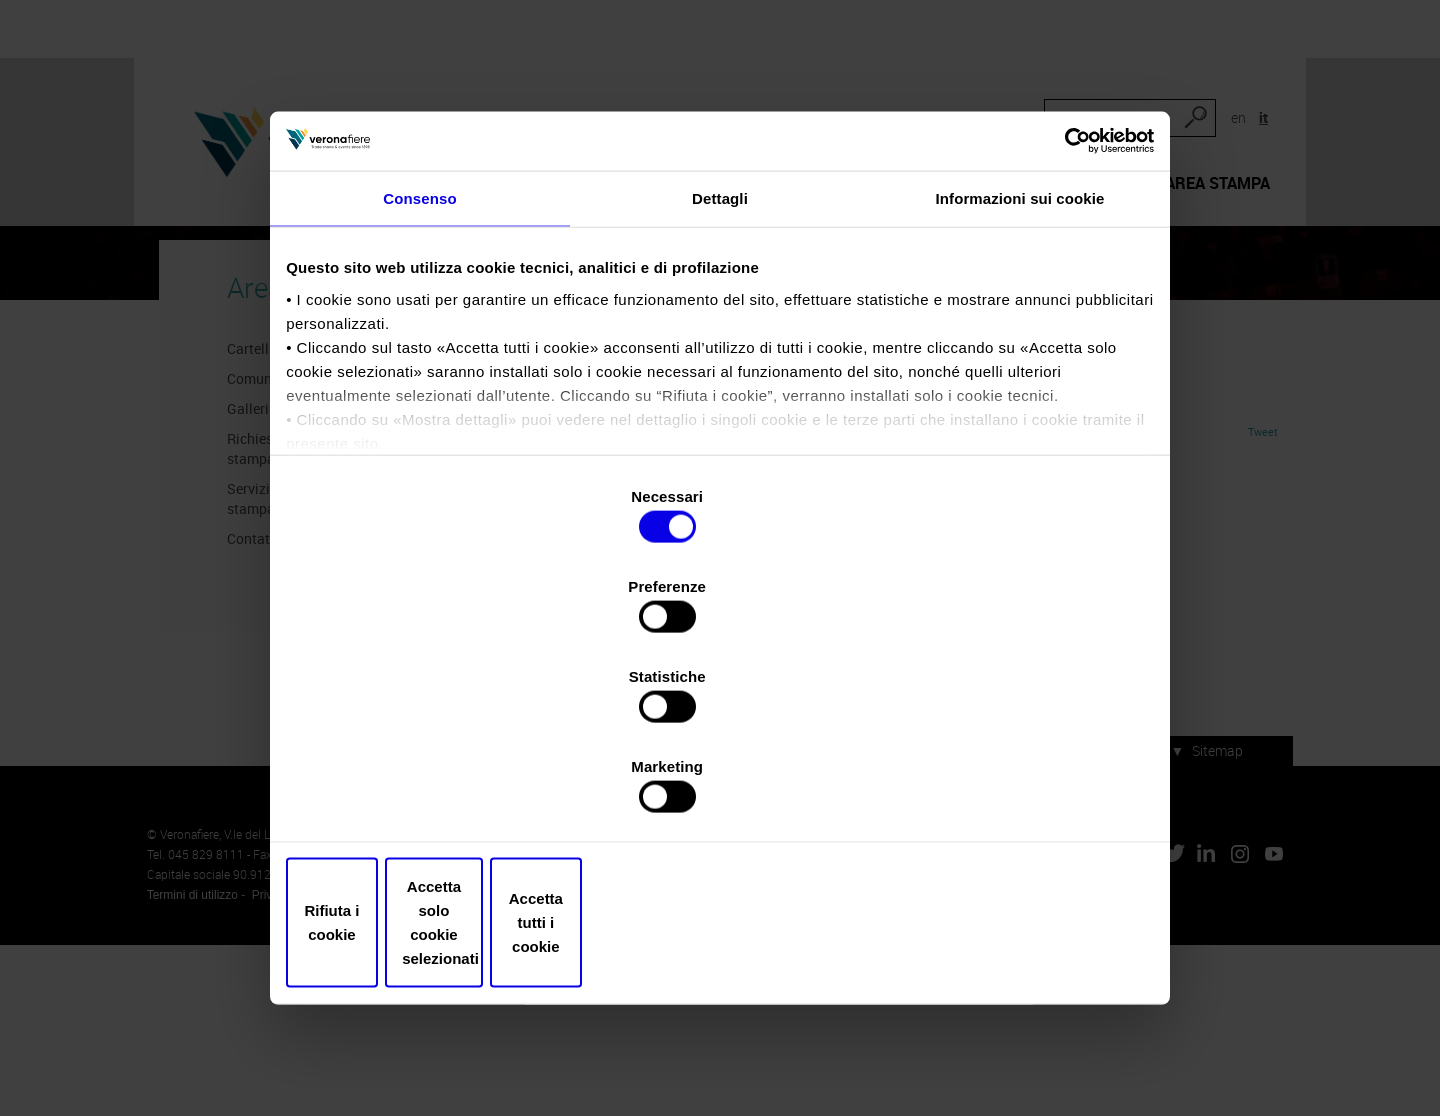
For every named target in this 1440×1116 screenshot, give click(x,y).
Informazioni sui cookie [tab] (1020, 373)
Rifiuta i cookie (432, 794)
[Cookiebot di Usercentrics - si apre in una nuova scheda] (1060, 307)
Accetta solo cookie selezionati (720, 794)
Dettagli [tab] (720, 373)
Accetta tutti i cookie (1007, 794)
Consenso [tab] (419, 373)
